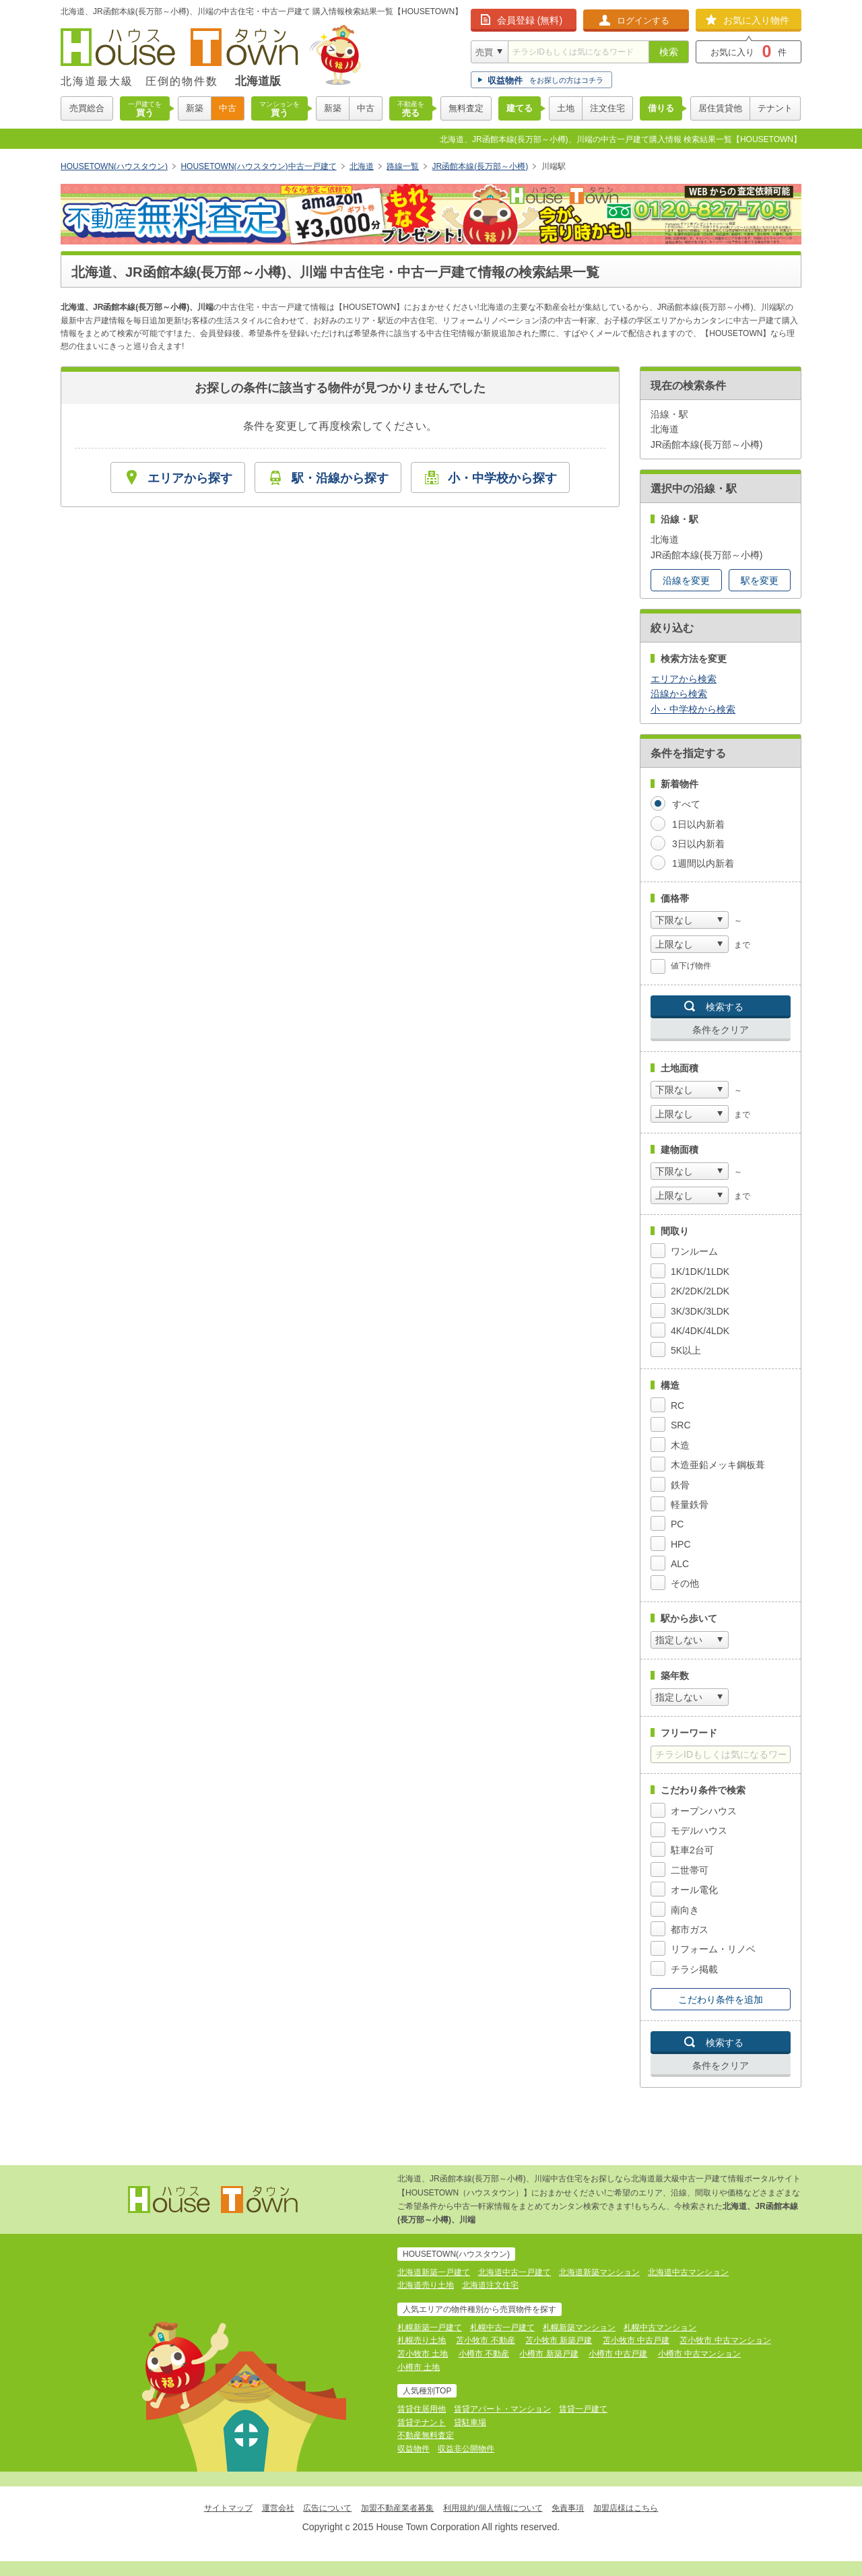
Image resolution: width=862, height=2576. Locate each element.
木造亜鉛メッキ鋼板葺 (718, 1464)
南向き (685, 1910)
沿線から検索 (679, 693)
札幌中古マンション (660, 2327)
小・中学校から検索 (693, 709)
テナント (775, 108)
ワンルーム (694, 1251)
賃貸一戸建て (583, 2409)
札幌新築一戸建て (429, 2327)
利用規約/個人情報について (492, 2508)
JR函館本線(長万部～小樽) (480, 166)
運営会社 (278, 2508)
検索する (724, 1006)
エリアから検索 (684, 678)
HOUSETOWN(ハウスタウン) (114, 166)
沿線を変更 (686, 580)
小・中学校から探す (502, 478)
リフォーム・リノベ (713, 1949)
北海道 (362, 166)
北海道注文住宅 (490, 2285)
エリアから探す (189, 478)
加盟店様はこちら (625, 2508)
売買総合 (86, 108)
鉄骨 (680, 1485)
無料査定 (466, 108)
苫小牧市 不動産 (485, 2340)
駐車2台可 (692, 1850)
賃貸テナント (421, 2422)
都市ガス (689, 1929)
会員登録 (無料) (529, 20)
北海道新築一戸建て (433, 2272)
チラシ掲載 (694, 1969)
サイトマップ (228, 2508)
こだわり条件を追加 (720, 1999)
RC (677, 1405)
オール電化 (694, 1889)
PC (677, 1524)
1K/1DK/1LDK (700, 1271)
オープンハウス (704, 1811)
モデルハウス (699, 1830)
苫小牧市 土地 (422, 2353)
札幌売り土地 (421, 2340)
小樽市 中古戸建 (618, 2353)
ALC (680, 1563)
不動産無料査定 (425, 2435)
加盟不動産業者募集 (397, 2508)
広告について (327, 2508)
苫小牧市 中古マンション (724, 2340)
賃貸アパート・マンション (502, 2409)
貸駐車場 (470, 2422)
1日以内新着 (698, 824)
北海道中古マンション (688, 2272)
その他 (685, 1583)
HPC (681, 1544)
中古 (227, 108)
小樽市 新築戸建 (548, 2353)
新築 (194, 108)
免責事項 (568, 2508)
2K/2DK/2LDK (700, 1291)
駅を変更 (759, 580)
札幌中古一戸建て (502, 2327)
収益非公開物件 (466, 2448)
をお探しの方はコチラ (545, 80)
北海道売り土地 (425, 2285)
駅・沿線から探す (340, 478)
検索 (668, 51)
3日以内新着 (698, 843)
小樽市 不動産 (484, 2353)
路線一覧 (403, 166)
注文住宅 (607, 108)
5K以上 (686, 1350)
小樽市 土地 (418, 2367)
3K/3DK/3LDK (700, 1311)
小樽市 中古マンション (699, 2353)
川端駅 (553, 166)
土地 (565, 108)
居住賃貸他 (720, 108)
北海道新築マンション (599, 2272)
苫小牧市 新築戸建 (558, 2340)
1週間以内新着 (703, 863)
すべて (686, 804)
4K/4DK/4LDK (700, 1330)
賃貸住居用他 (421, 2409)
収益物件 (413, 2448)
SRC (681, 1425)
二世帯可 (689, 1870)
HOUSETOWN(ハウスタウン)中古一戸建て (258, 166)
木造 (680, 1445)
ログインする (643, 20)
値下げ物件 (691, 965)
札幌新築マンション (579, 2327)
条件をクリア (720, 1029)
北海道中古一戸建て (514, 2272)
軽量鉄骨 (689, 1504)
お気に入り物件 (756, 20)
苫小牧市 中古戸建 (636, 2340)
